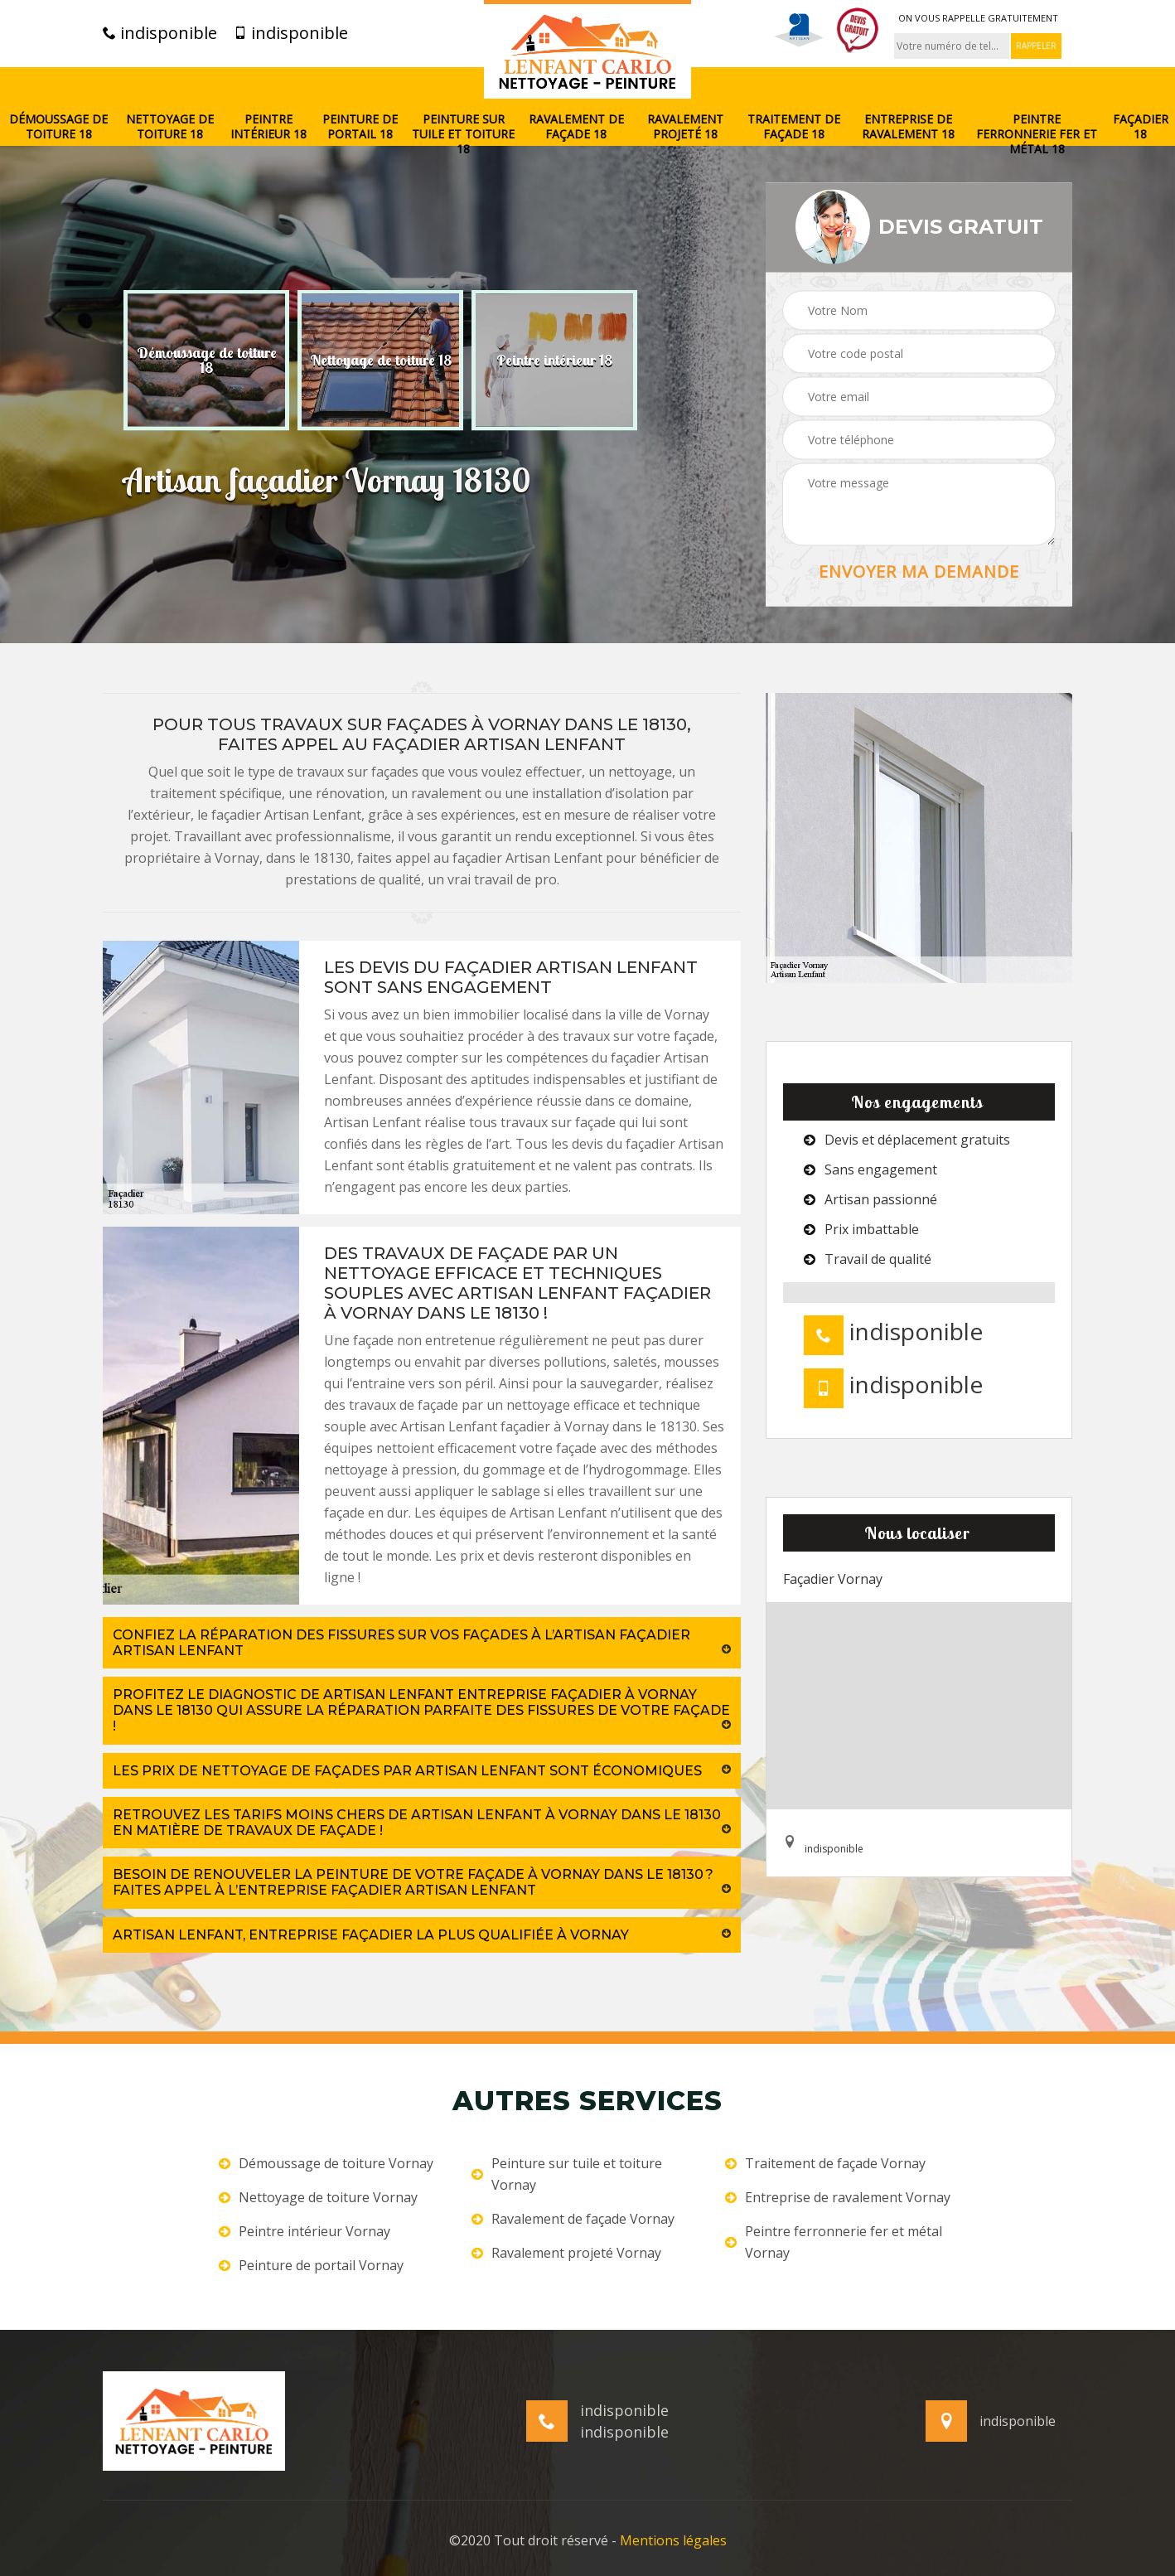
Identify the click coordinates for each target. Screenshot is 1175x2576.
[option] (206, 359)
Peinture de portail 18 (360, 127)
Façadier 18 (1140, 127)
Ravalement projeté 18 (685, 127)
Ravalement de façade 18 (576, 127)
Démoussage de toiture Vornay (326, 2163)
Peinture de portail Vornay (311, 2265)
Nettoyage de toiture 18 (170, 127)
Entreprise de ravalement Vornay (837, 2197)
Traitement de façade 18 (793, 127)
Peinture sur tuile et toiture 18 (463, 134)
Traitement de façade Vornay (825, 2163)
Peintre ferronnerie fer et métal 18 (1036, 134)
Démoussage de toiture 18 (58, 127)
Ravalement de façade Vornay (573, 2219)
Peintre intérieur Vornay (304, 2231)
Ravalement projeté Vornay (566, 2253)
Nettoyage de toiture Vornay (318, 2197)
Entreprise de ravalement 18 (908, 127)
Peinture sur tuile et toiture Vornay (566, 2174)
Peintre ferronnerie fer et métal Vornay (833, 2242)
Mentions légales (673, 2540)
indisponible (160, 33)
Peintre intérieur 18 (268, 127)
